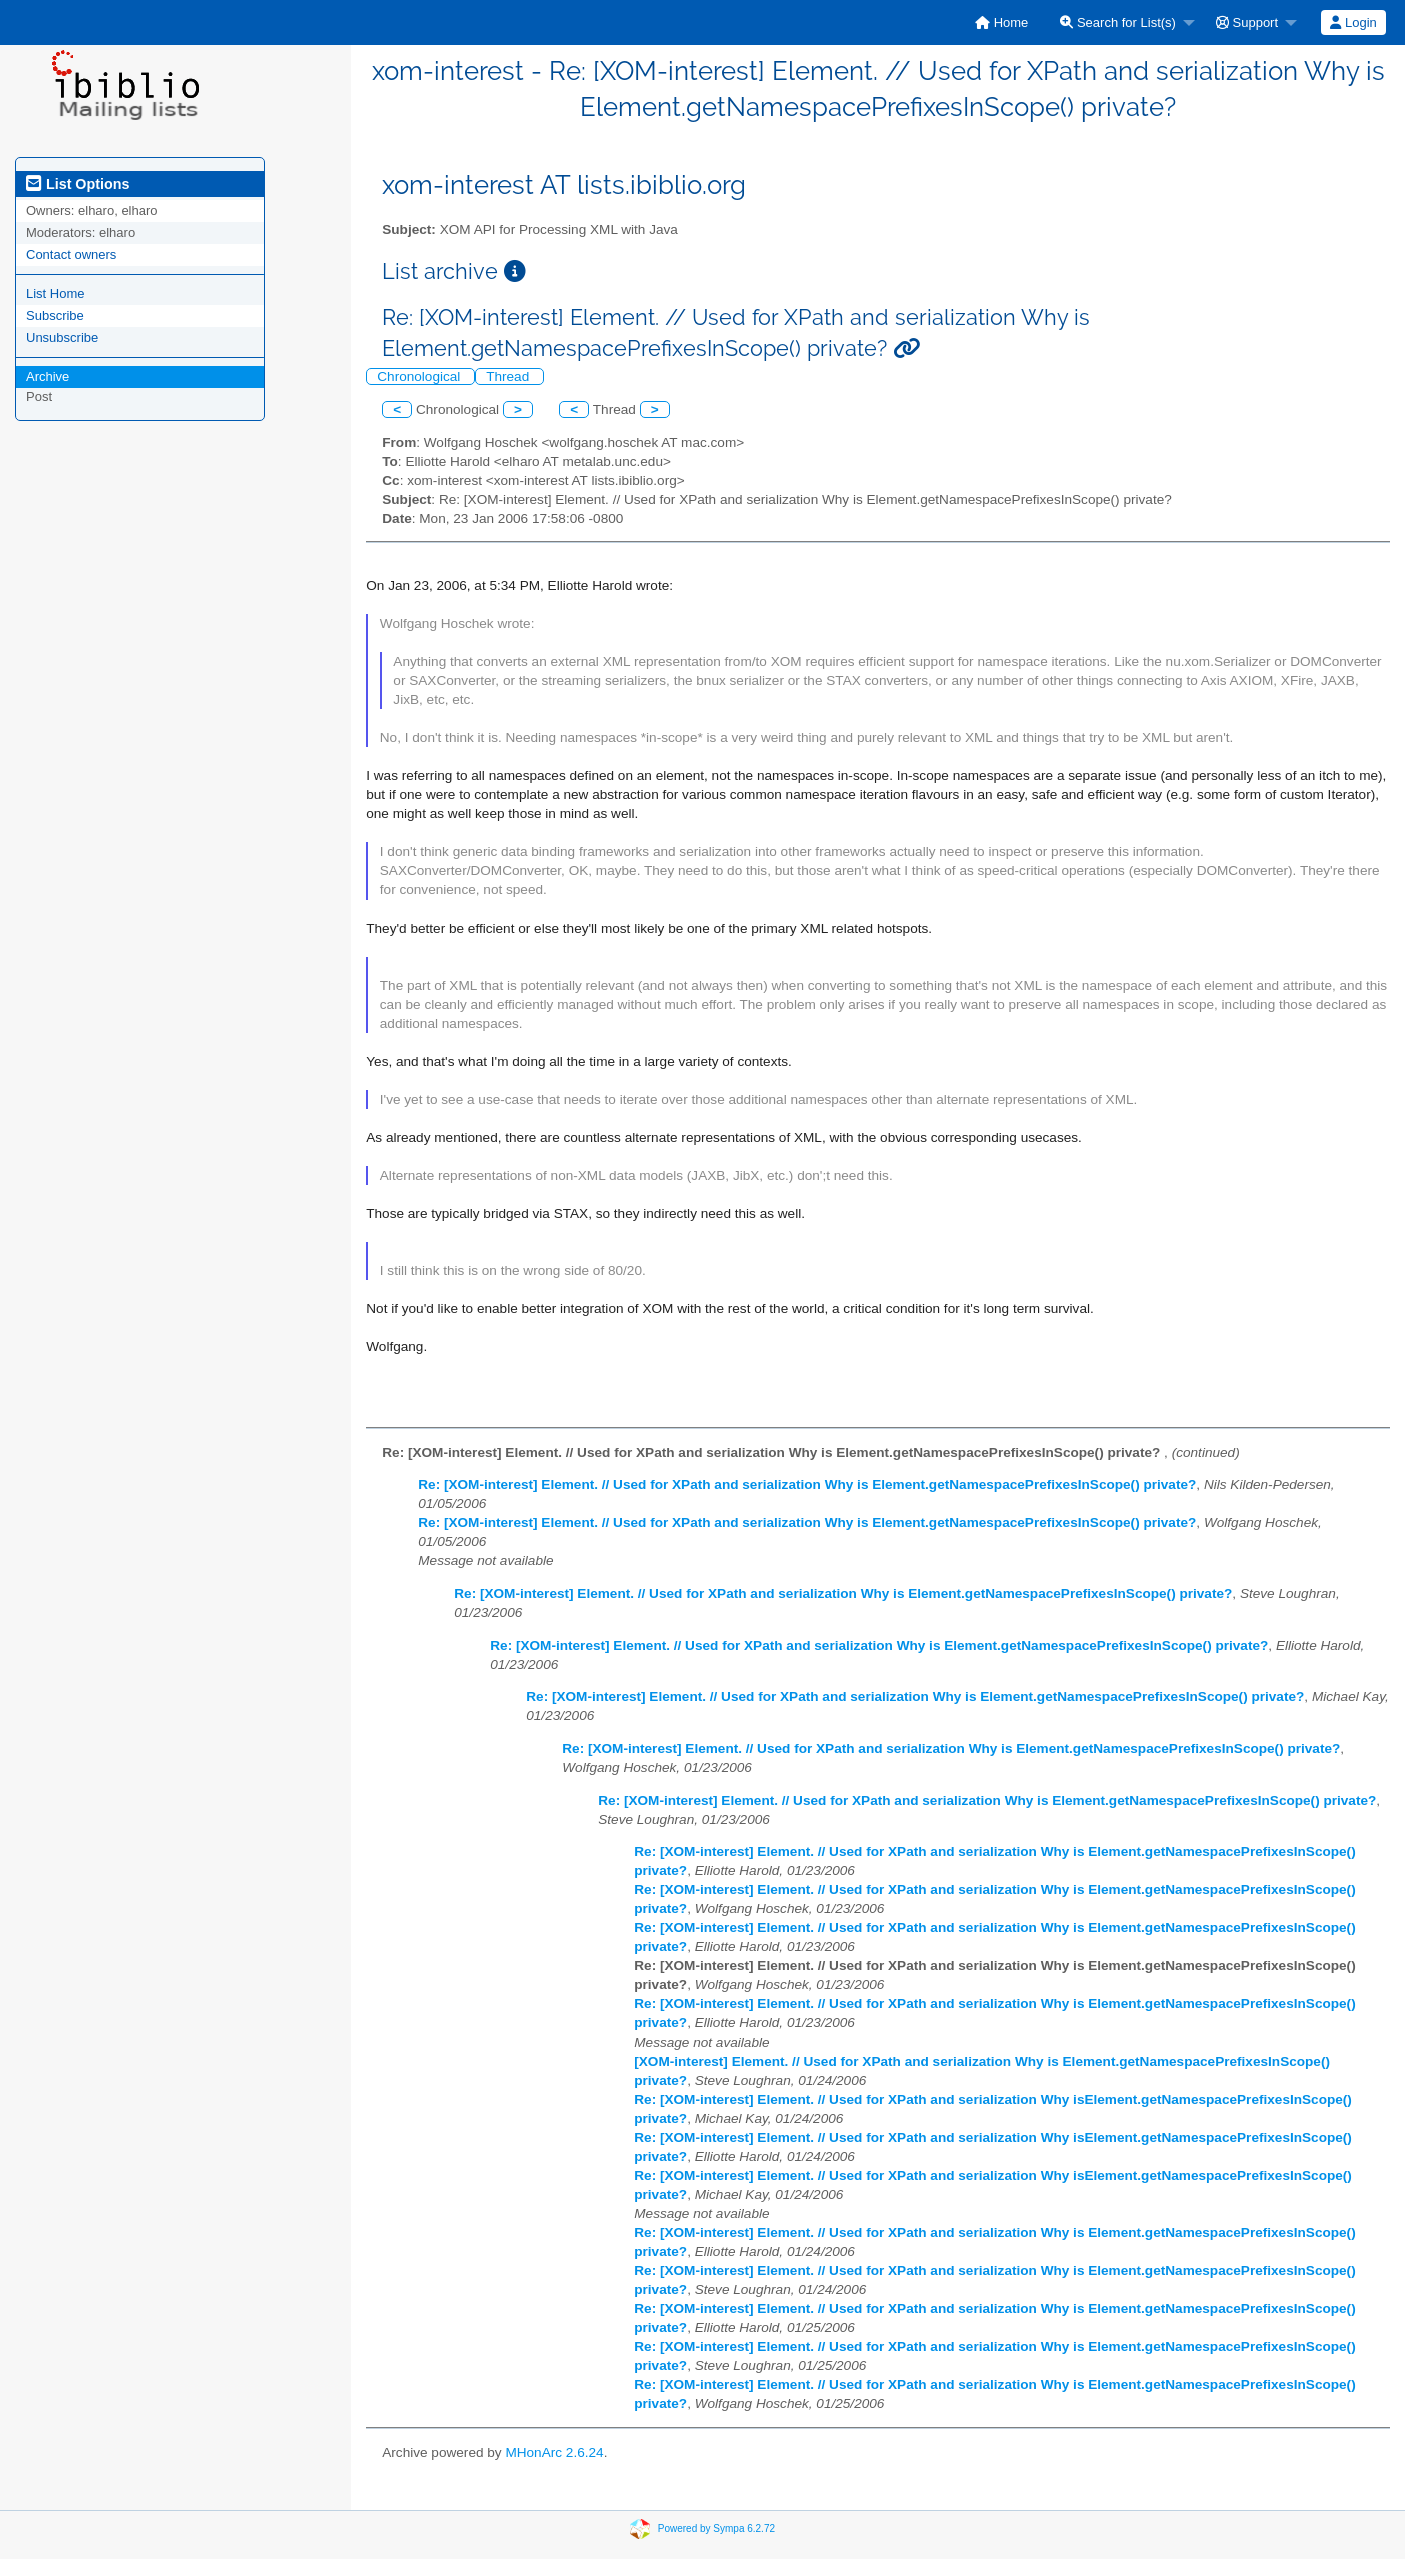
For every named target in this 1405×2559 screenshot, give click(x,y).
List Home (55, 293)
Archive (47, 376)
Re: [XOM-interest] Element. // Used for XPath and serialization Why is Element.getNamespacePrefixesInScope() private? (807, 1484)
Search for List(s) (1118, 22)
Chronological (420, 376)
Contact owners (71, 254)
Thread (509, 376)
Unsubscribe (62, 337)
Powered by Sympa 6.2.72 (716, 2527)
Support (1247, 22)
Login (1353, 22)
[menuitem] (1001, 22)
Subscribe (55, 315)
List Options (77, 184)
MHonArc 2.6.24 (554, 2452)
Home (1001, 22)
